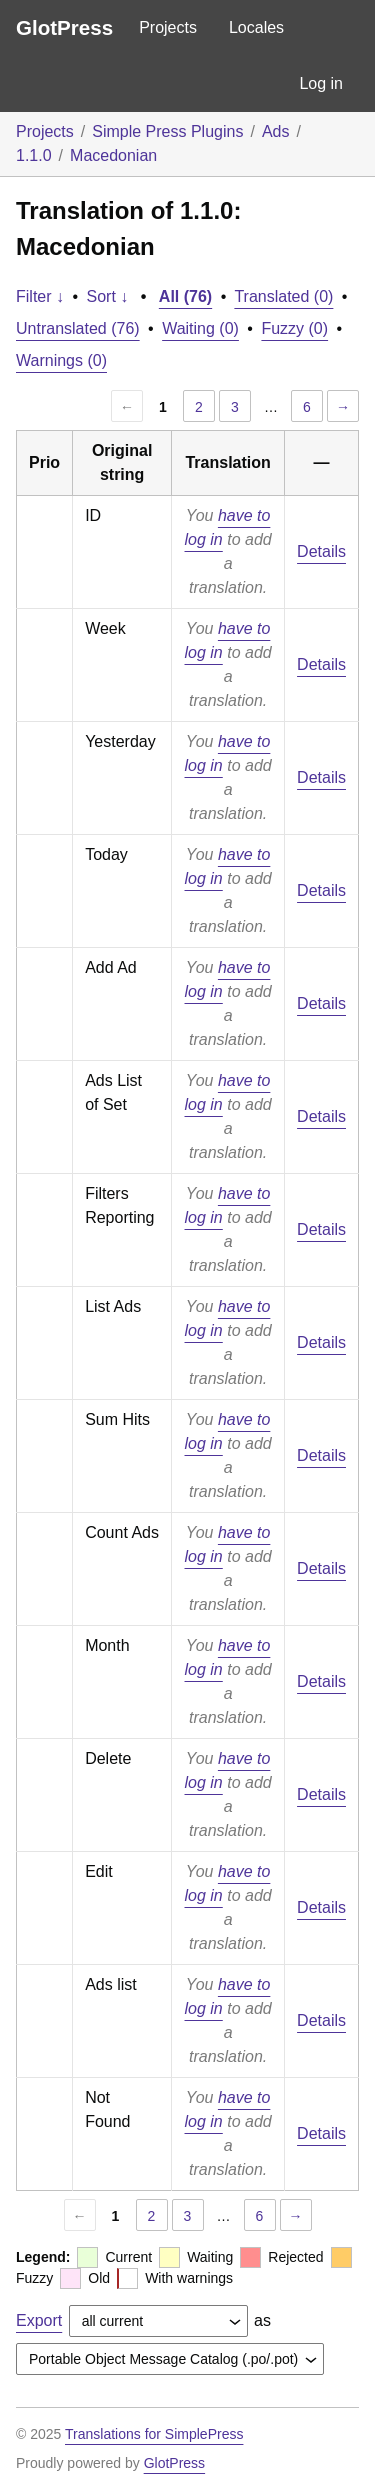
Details (321, 551)
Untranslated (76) (78, 328)
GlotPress (64, 27)
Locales (256, 27)
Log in (321, 83)
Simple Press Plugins (167, 131)
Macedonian (113, 155)
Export (39, 2320)
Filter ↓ (40, 296)
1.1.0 (34, 155)
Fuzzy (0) (294, 328)
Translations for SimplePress (154, 2434)
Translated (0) (283, 296)
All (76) (185, 296)
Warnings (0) (61, 360)
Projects (168, 27)
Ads (276, 131)
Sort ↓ (108, 296)
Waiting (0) (200, 328)
